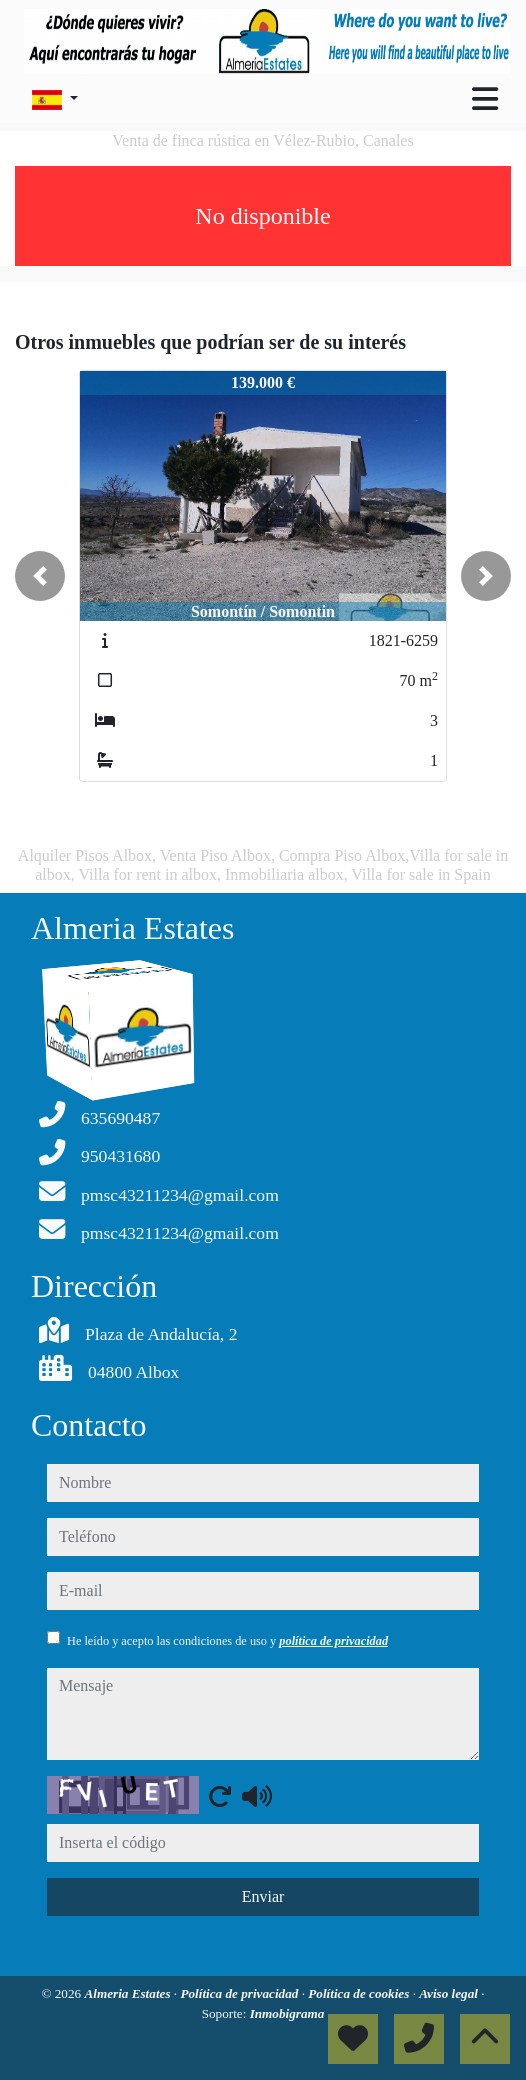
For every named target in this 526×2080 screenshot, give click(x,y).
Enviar (263, 1896)
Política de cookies (360, 1993)
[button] (40, 576)
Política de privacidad (240, 1993)
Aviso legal (450, 1993)
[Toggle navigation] (485, 99)
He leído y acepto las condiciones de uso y (227, 1641)
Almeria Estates (128, 1993)
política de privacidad (333, 1641)
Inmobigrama (287, 2013)
